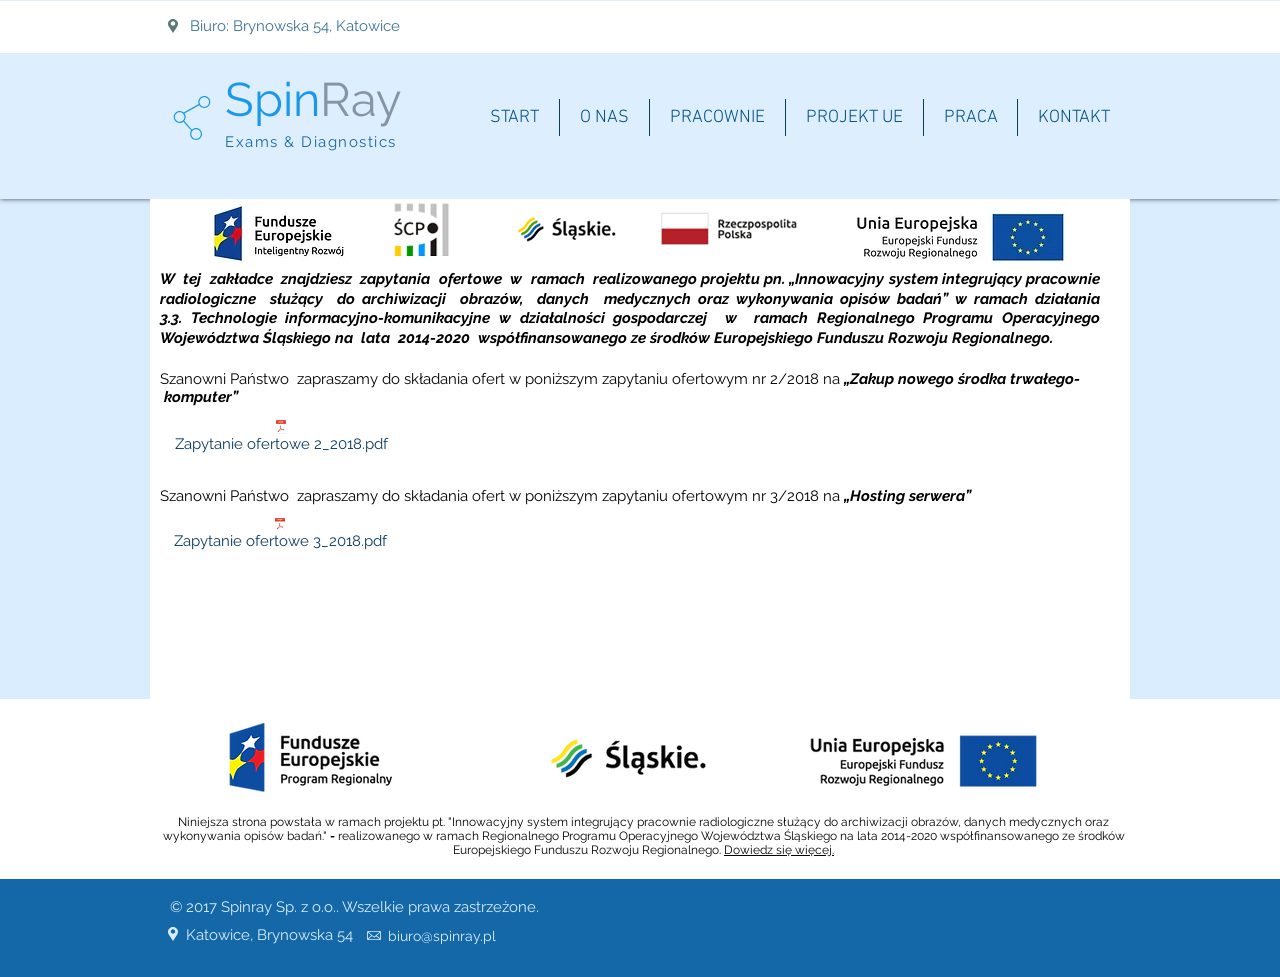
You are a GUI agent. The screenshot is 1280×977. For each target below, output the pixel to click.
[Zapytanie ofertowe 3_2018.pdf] (280, 537)
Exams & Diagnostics (311, 142)
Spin (272, 99)
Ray (360, 99)
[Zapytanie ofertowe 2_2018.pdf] (281, 440)
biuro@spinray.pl (442, 936)
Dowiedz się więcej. (779, 850)
